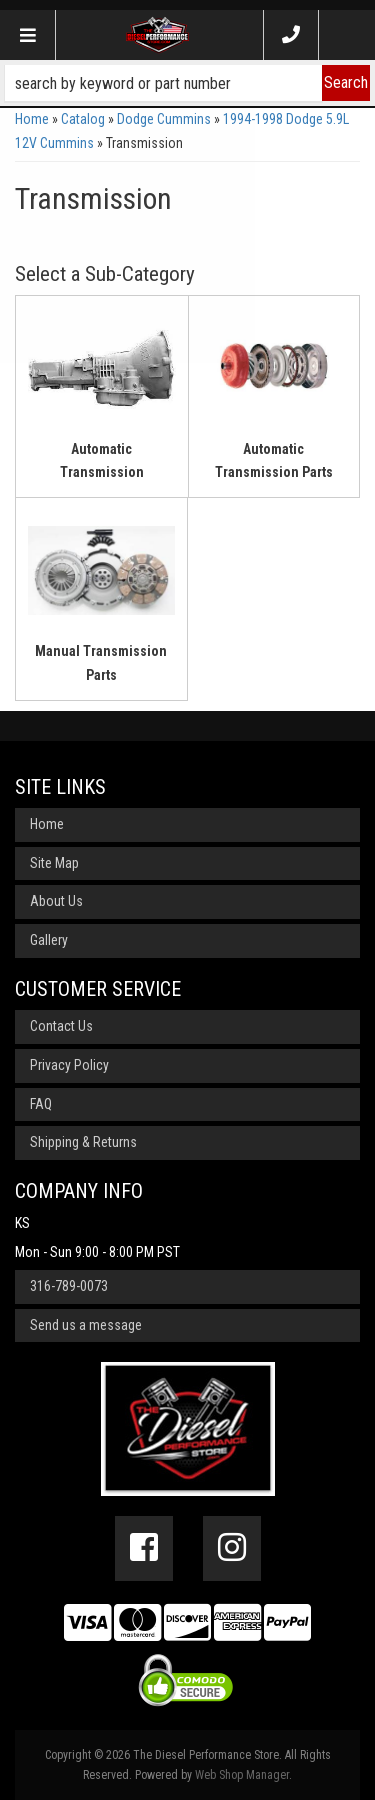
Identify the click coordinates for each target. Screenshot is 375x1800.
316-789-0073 (69, 1286)
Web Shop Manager (242, 1775)
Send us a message (86, 1325)
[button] (187, 83)
